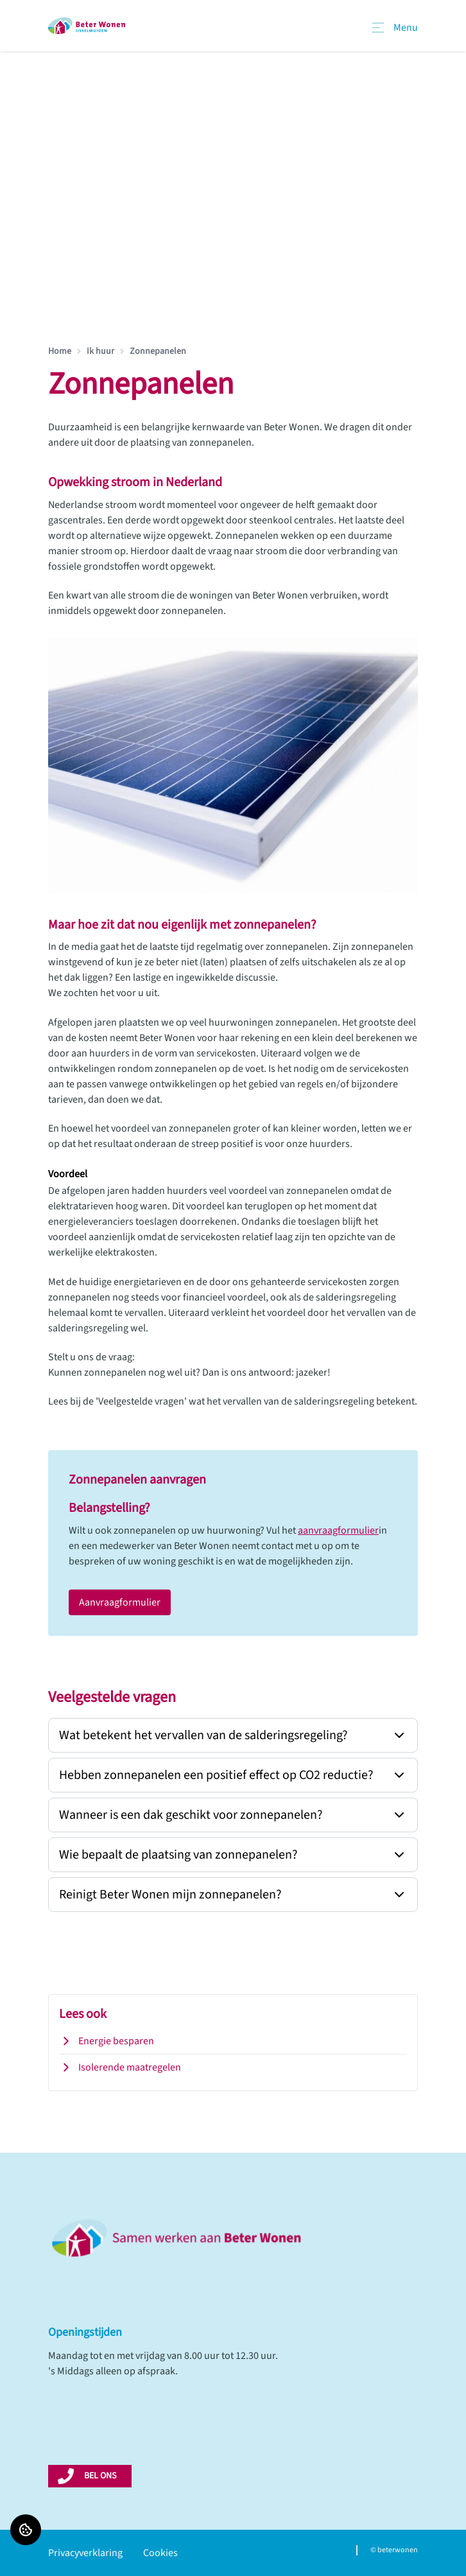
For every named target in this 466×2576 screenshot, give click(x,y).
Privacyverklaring (85, 2553)
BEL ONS (100, 2475)
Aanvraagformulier (119, 1602)
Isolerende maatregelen (120, 2067)
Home (59, 351)
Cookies (160, 2553)
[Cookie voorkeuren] (25, 2529)
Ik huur (100, 351)
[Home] (86, 25)
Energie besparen (106, 2041)
